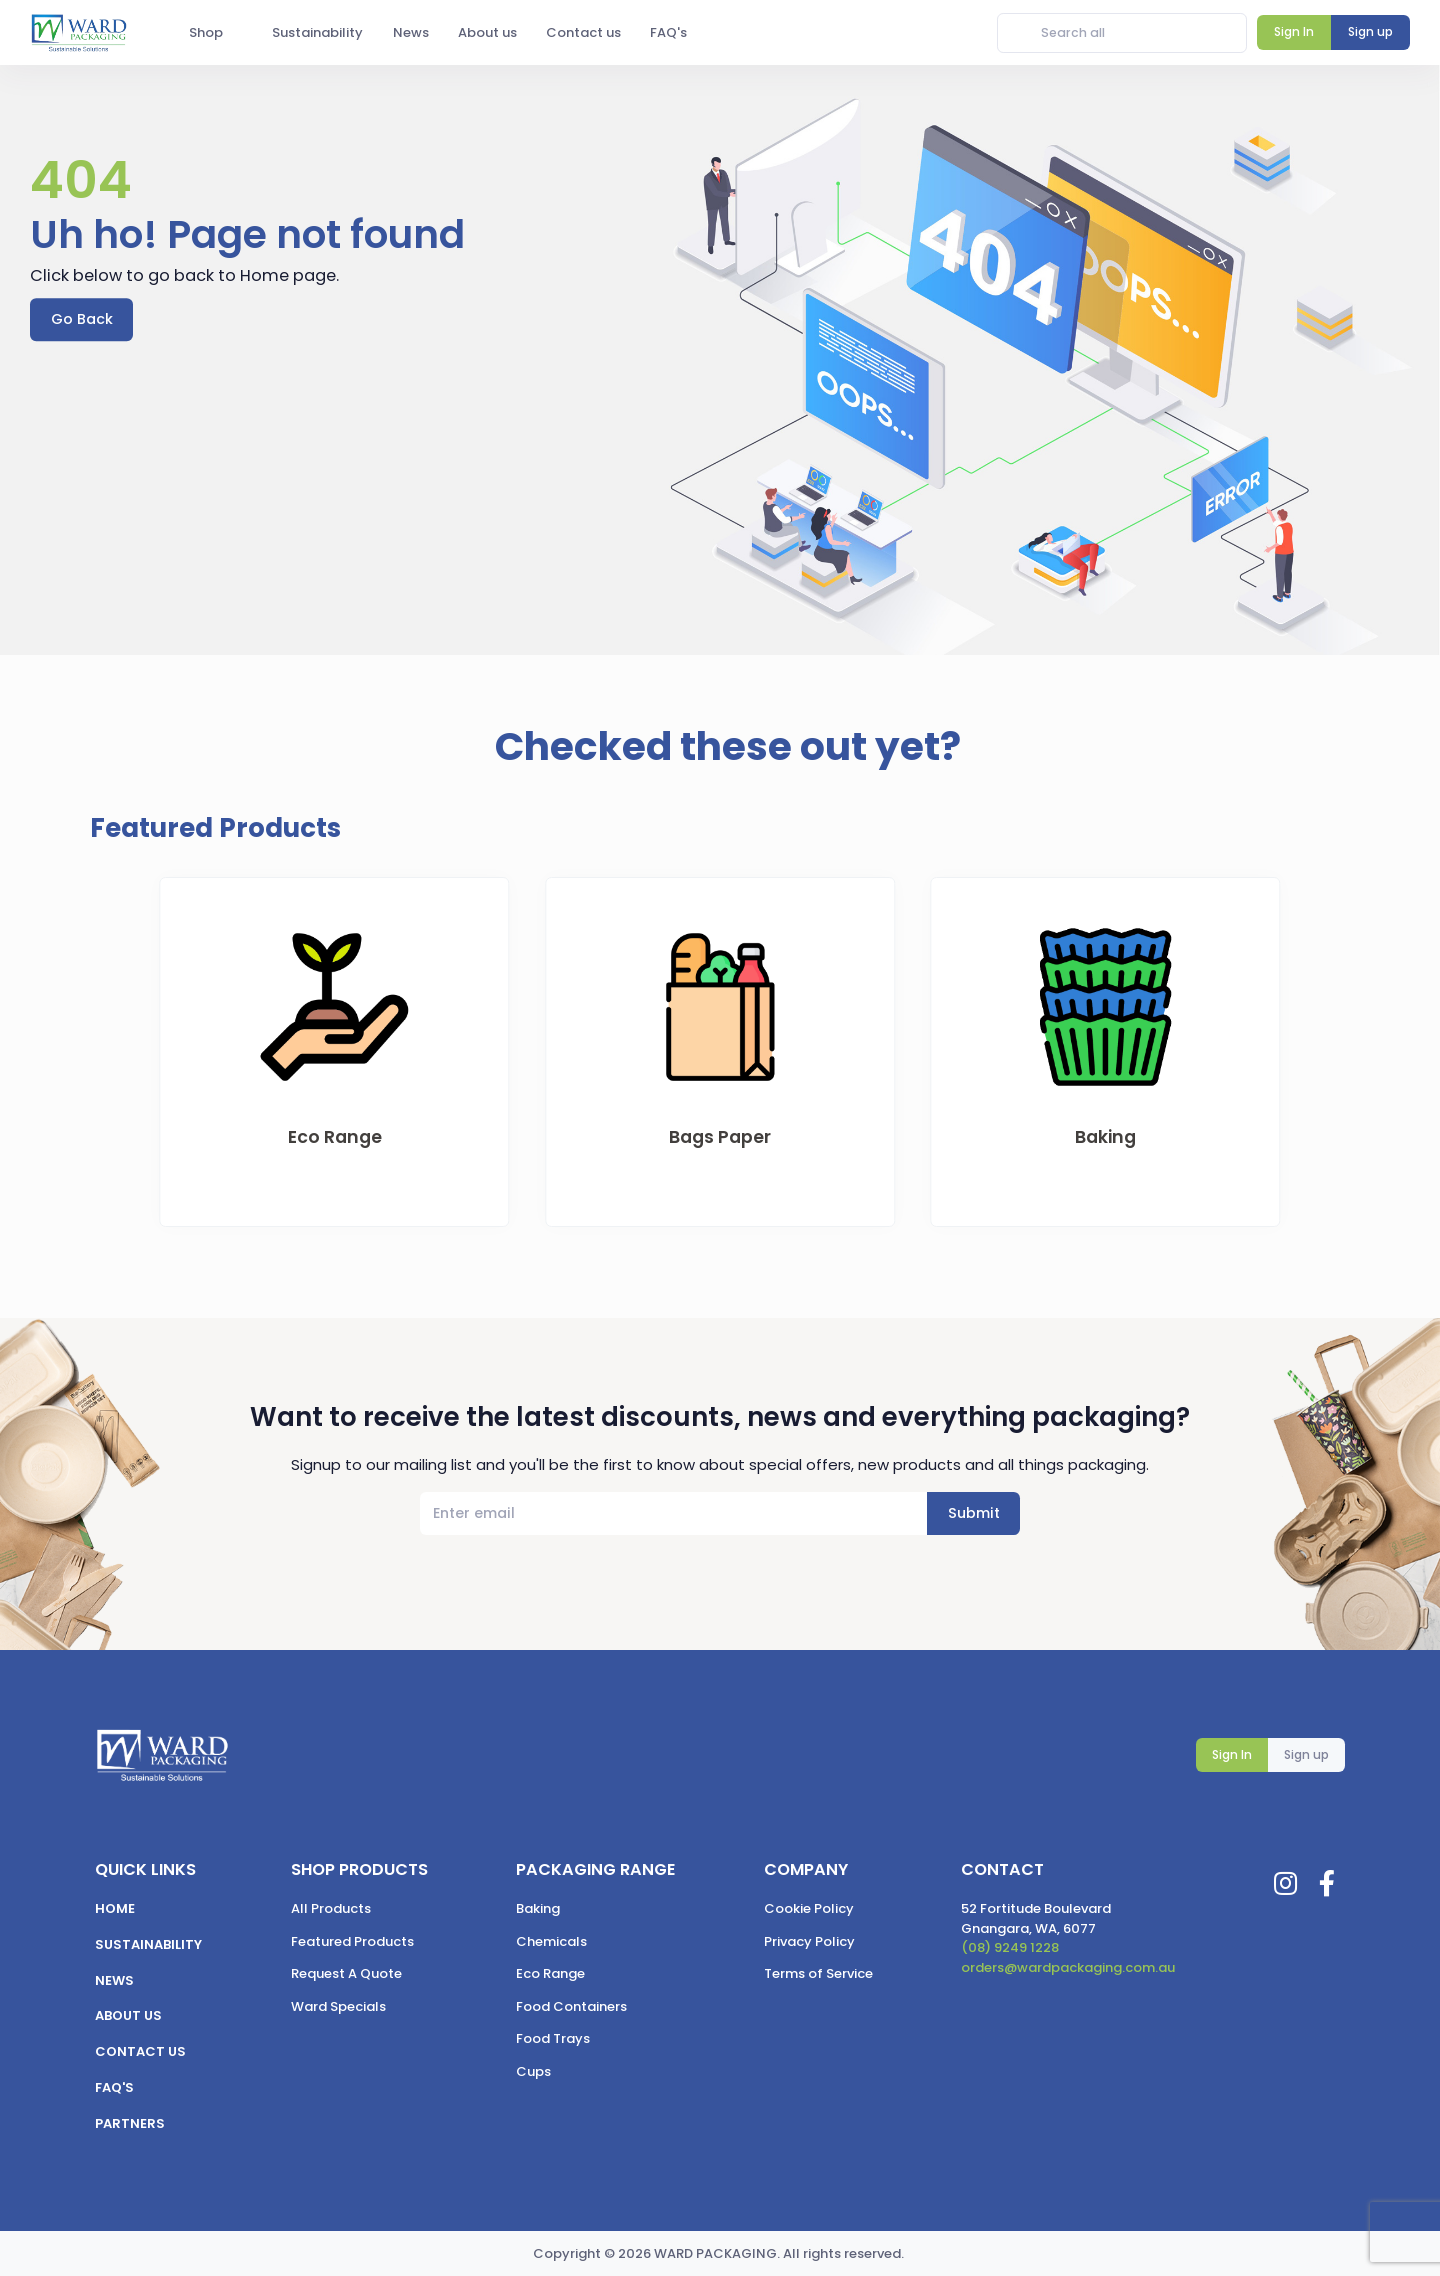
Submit (974, 1513)
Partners (130, 2123)
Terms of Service (818, 1973)
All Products (331, 1908)
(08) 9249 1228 (1010, 1947)
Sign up (1306, 1754)
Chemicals (551, 1941)
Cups (533, 2071)
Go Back (82, 319)
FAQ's (114, 2087)
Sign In (1232, 1754)
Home (115, 1908)
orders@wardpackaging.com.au (1068, 1967)
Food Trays (553, 2038)
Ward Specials (338, 2006)
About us (128, 2015)
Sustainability (148, 1944)
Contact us (140, 2051)
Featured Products (352, 1941)
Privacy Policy (809, 1941)
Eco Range (550, 1973)
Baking (538, 1908)
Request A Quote (346, 1973)
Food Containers (571, 2006)
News (114, 1980)
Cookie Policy (809, 1908)
